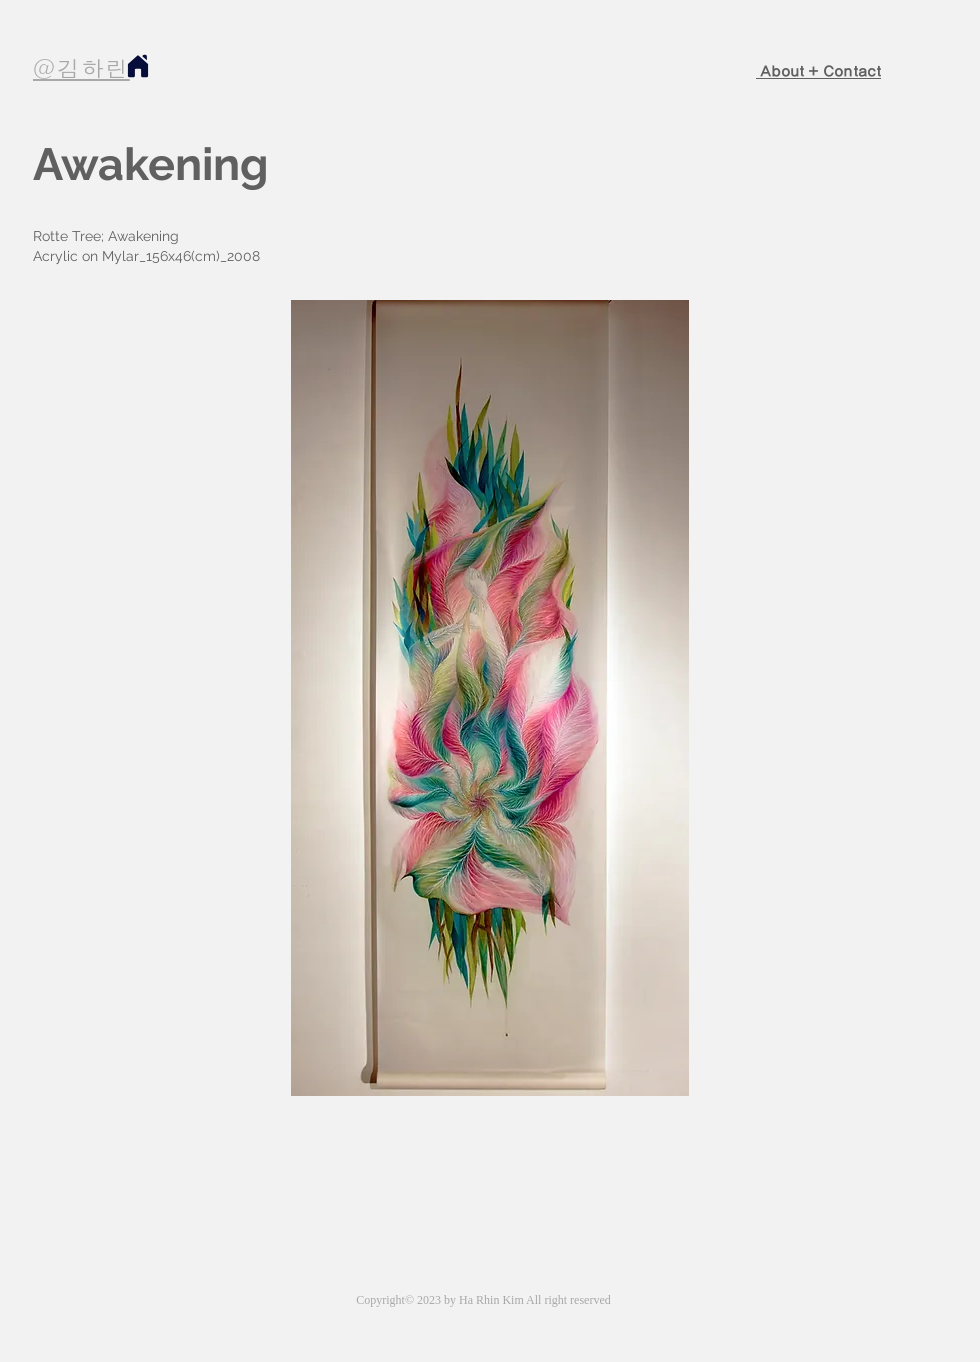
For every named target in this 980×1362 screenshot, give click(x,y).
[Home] (137, 65)
